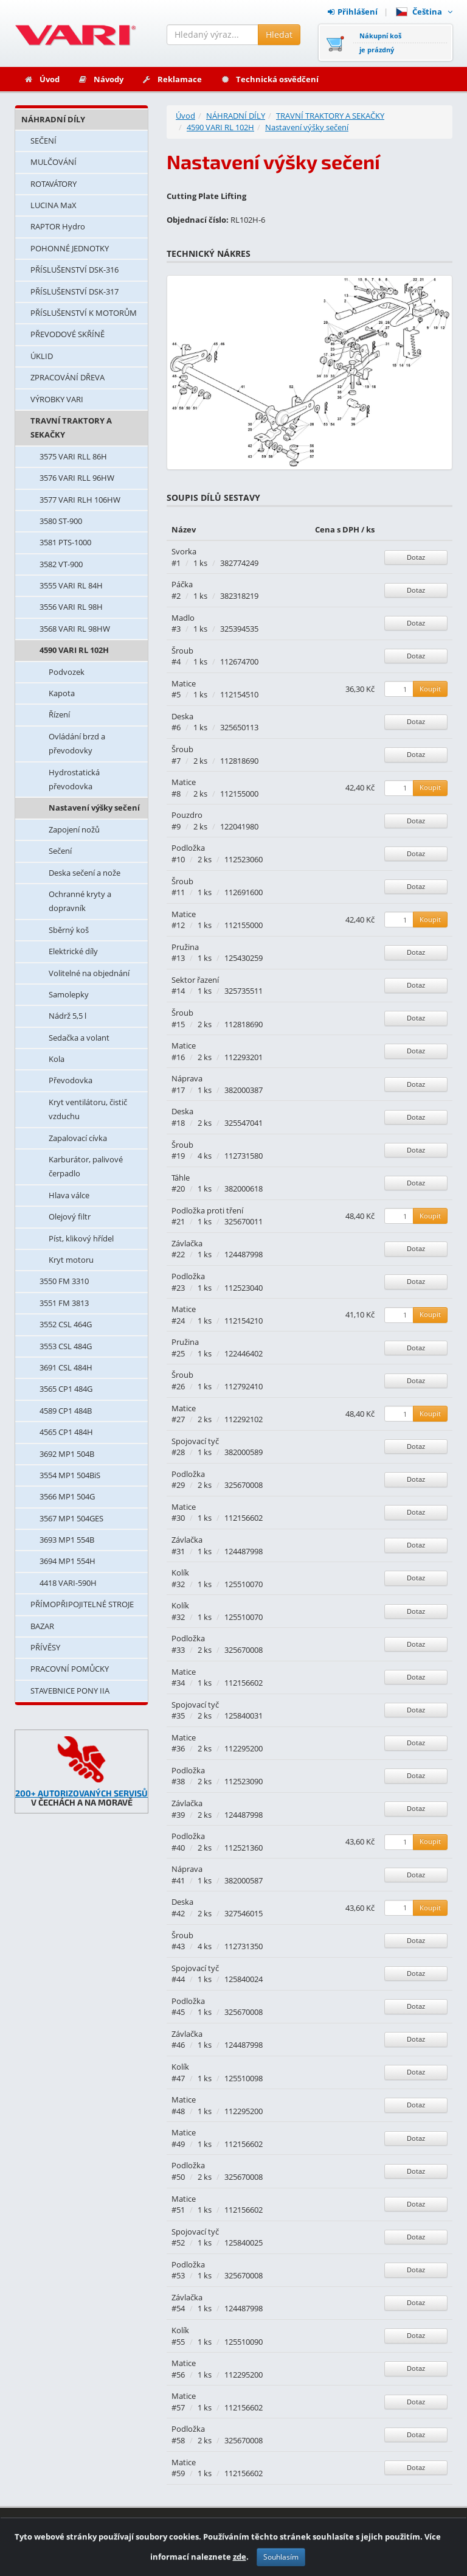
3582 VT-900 (61, 564)
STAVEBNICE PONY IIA (69, 1690)
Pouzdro (186, 814)
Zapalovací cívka (78, 1138)
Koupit (430, 688)
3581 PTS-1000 (65, 542)
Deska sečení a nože (84, 872)
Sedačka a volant (79, 1037)
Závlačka (186, 1243)
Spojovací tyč (195, 1441)
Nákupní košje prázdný (380, 42)
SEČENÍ (43, 140)
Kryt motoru (71, 1259)
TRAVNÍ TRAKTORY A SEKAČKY (71, 427)
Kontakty (274, 2534)
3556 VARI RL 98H (71, 606)
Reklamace (172, 79)
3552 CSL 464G (66, 1324)
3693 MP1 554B (67, 1539)
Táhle (180, 1177)
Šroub (182, 650)
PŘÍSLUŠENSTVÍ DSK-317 (74, 291)
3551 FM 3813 (64, 1302)
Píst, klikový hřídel (81, 1238)
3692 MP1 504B (67, 1453)
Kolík (180, 1572)
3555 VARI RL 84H (71, 585)
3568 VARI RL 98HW (75, 628)
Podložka (188, 847)
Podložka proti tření (207, 1210)
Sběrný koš (69, 929)
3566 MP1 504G (67, 1496)
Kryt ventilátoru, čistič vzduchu (88, 1109)
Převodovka (70, 1080)
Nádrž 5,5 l (67, 1015)
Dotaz (416, 557)
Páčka (182, 584)
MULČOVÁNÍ (53, 161)
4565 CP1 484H (66, 1431)
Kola (56, 1058)
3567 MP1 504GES (71, 1518)
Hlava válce (69, 1195)
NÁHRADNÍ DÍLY (53, 119)
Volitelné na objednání (89, 973)
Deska (182, 716)
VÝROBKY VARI (56, 399)
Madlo (183, 617)
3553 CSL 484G (66, 1346)
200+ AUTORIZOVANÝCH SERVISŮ (81, 1793)
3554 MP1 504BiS (70, 1475)
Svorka (183, 551)
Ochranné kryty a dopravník (80, 900)
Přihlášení (353, 11)
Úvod (42, 79)
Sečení (60, 850)
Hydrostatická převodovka (74, 779)
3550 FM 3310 (64, 1281)
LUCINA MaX (53, 205)
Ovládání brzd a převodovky (77, 743)
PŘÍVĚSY (45, 1647)
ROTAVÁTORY (53, 183)
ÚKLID (41, 356)
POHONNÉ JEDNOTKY (69, 248)
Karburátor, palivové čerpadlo (86, 1166)
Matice (183, 683)
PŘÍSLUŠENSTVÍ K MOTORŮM (83, 312)
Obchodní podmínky (408, 2534)
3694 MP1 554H (67, 1560)
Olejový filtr (70, 1216)
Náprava (186, 1078)
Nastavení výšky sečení (94, 807)
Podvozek (67, 671)
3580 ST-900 (61, 520)
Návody (100, 79)
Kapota (62, 693)
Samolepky (69, 994)
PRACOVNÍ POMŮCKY (69, 1668)
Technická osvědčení (269, 79)
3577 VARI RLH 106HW (80, 499)
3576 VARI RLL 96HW (77, 477)
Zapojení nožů (74, 829)
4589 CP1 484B (66, 1410)
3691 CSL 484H (66, 1367)
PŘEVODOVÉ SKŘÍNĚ (67, 334)
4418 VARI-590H (68, 1582)
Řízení (59, 714)
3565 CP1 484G (66, 1388)
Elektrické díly (73, 951)
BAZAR (42, 1626)
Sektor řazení (195, 979)
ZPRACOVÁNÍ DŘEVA (67, 377)
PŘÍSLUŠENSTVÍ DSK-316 (74, 269)
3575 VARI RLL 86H (73, 456)
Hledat (279, 34)
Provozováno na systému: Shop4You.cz (86, 2549)
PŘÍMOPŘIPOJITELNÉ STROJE (82, 1604)
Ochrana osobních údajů (401, 2549)
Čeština (424, 11)
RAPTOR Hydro (57, 226)
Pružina (185, 946)
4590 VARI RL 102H (74, 649)
